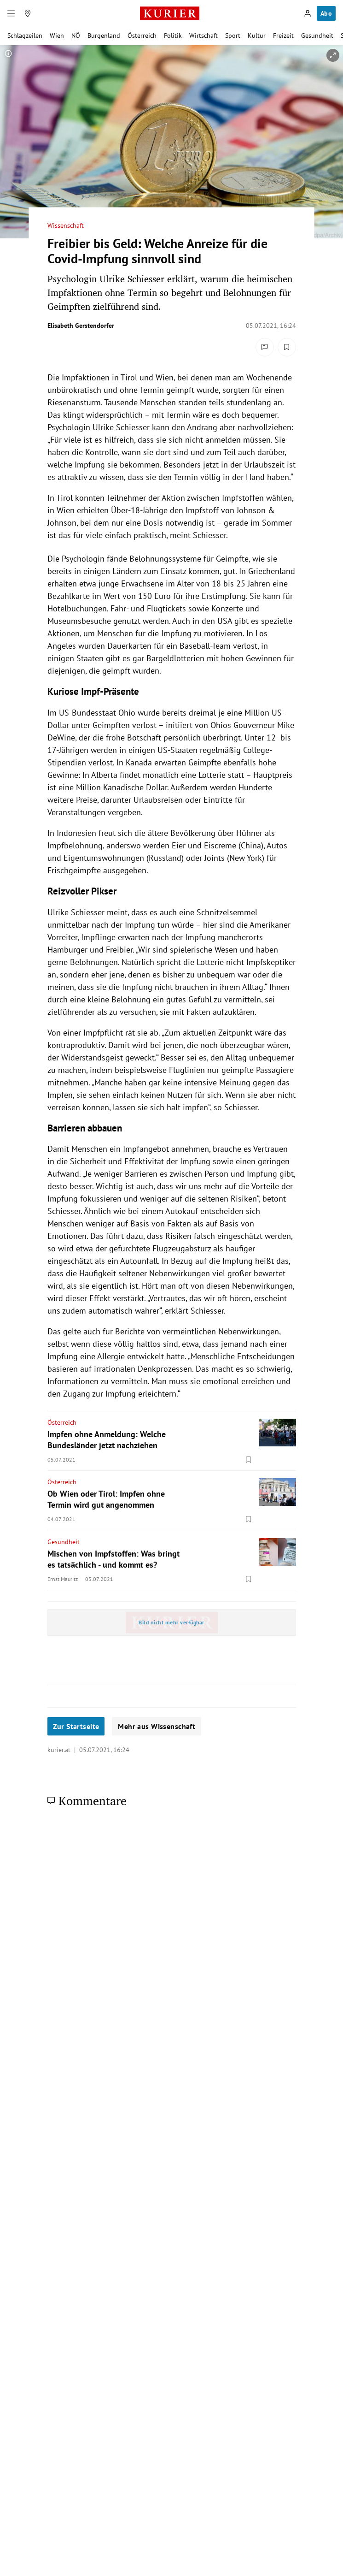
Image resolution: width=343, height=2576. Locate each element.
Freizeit (283, 35)
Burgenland (103, 35)
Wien (57, 35)
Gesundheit (317, 35)
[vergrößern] (332, 55)
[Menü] (11, 13)
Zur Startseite (76, 1726)
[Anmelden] (307, 13)
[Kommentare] (265, 347)
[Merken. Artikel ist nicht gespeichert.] (287, 347)
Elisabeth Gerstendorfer (80, 325)
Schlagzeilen (24, 35)
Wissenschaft (65, 226)
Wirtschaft (203, 35)
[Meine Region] (27, 13)
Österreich (142, 35)
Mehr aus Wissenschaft (156, 1726)
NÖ (75, 35)
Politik (173, 35)
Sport (232, 35)
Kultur (257, 35)
